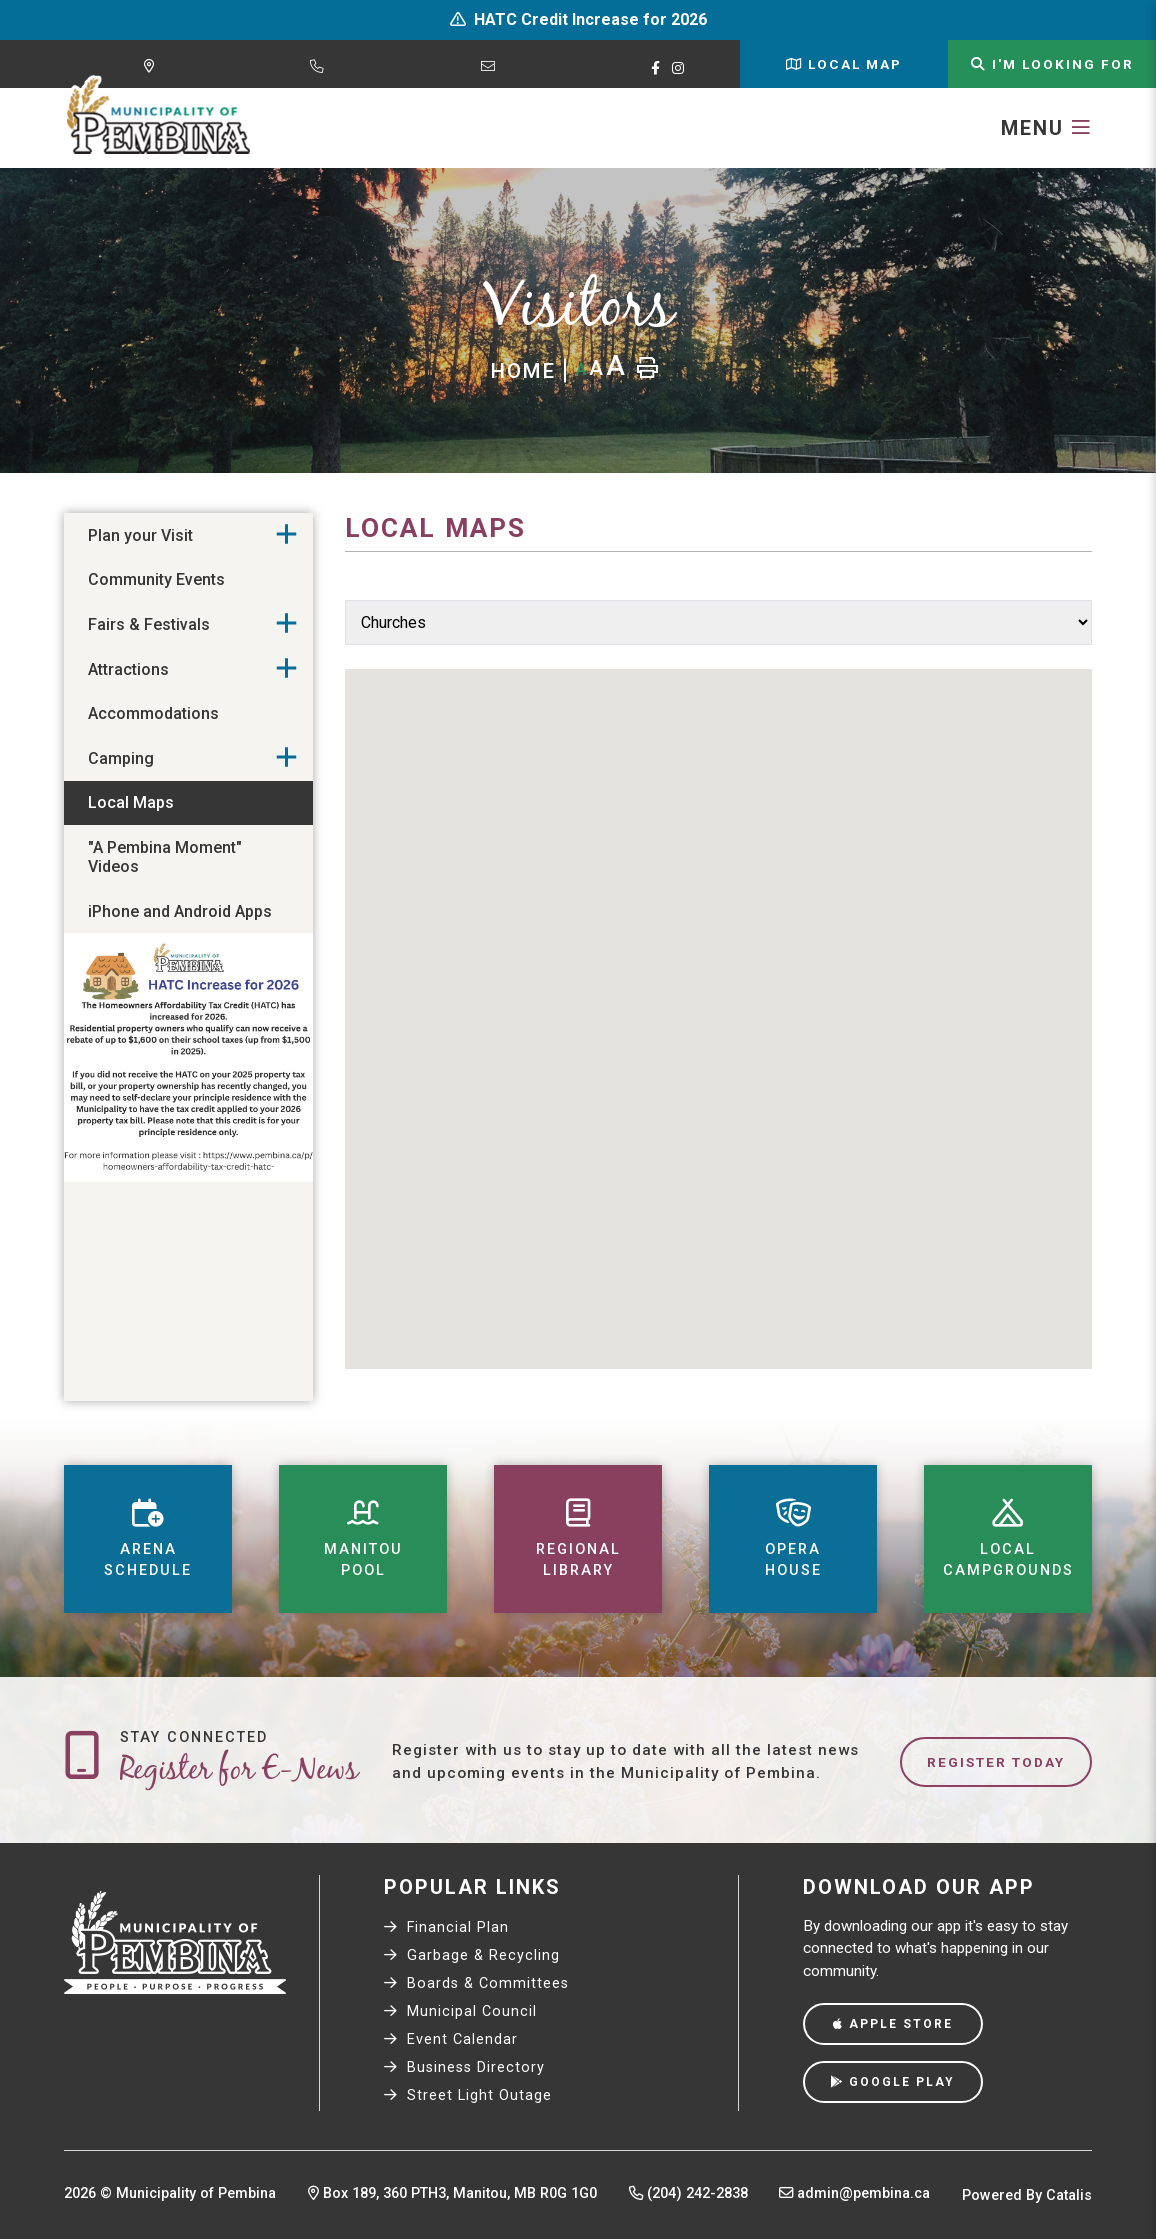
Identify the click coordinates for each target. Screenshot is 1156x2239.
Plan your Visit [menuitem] (140, 535)
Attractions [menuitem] (128, 669)
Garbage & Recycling (472, 1955)
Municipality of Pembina (158, 116)
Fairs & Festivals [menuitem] (149, 624)
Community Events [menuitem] (156, 579)
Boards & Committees (476, 1983)
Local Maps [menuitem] (131, 802)
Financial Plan (446, 1927)
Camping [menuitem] (121, 758)
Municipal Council (460, 2011)
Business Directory (464, 2067)
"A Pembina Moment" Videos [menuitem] (165, 857)
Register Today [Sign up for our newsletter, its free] (996, 1762)
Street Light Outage (468, 2095)
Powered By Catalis (1027, 2195)
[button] (286, 535)
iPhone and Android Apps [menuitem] (180, 911)
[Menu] (1046, 128)
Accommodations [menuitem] (153, 713)
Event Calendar (451, 2039)
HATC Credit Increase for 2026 (590, 19)
